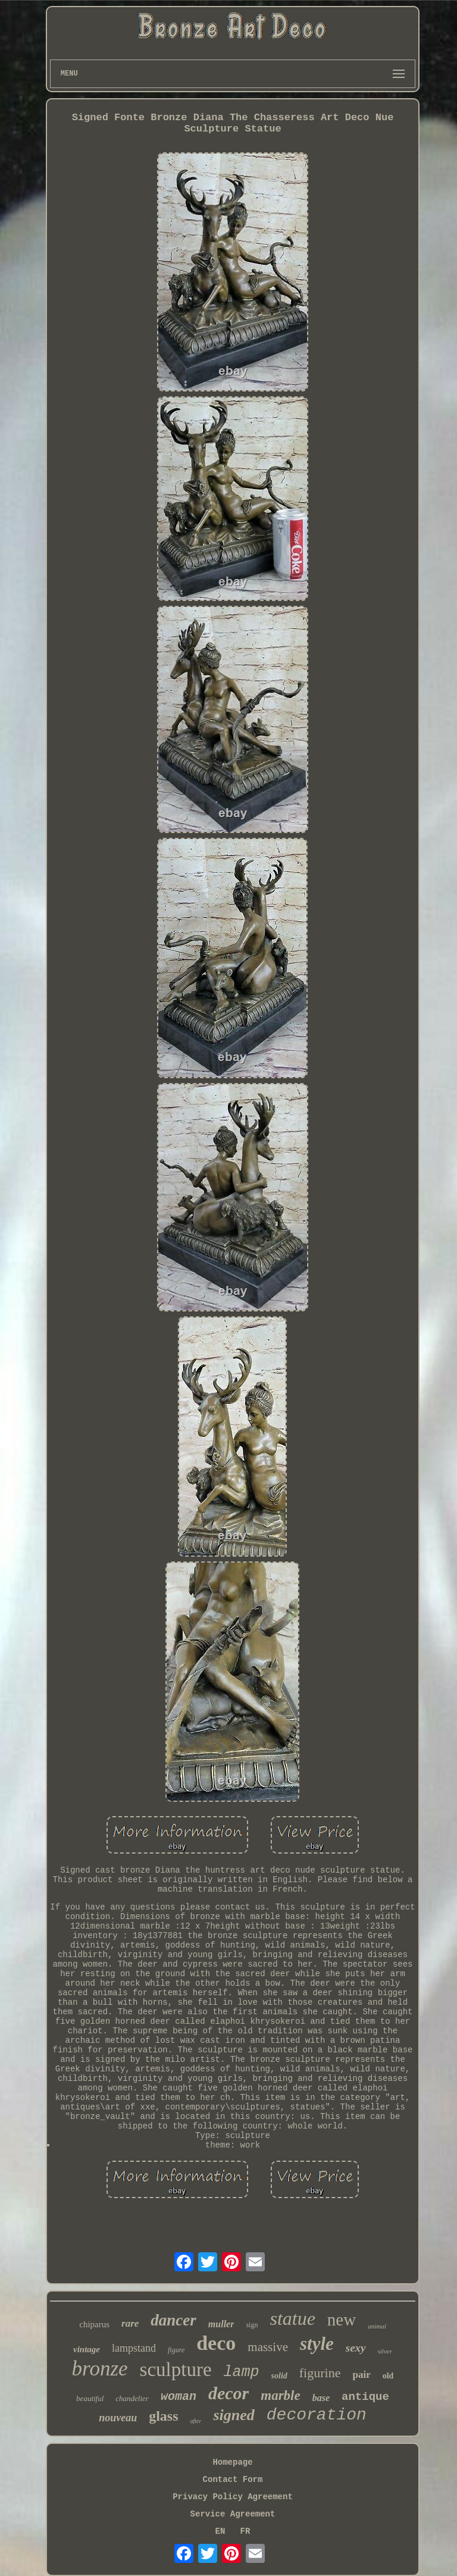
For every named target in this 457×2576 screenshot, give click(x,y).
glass (163, 2416)
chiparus (94, 2324)
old (388, 2375)
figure (176, 2350)
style (317, 2343)
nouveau (118, 2418)
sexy (356, 2348)
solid (279, 2375)
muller (221, 2324)
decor (228, 2393)
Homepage (232, 2462)
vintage (86, 2349)
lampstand (134, 2348)
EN (220, 2531)
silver (385, 2351)
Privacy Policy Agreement (233, 2497)
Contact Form (233, 2479)
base (321, 2398)
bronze (100, 2368)
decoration (317, 2415)
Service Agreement (233, 2514)
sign (252, 2325)
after (196, 2421)
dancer (173, 2320)
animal (377, 2326)
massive (268, 2347)
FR (245, 2531)
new (341, 2319)
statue (292, 2318)
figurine (320, 2372)
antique (365, 2396)
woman (178, 2396)
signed (233, 2415)
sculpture (176, 2369)
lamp (241, 2372)
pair (361, 2374)
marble (280, 2395)
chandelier (132, 2398)
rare (130, 2323)
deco (216, 2343)
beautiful (90, 2398)
